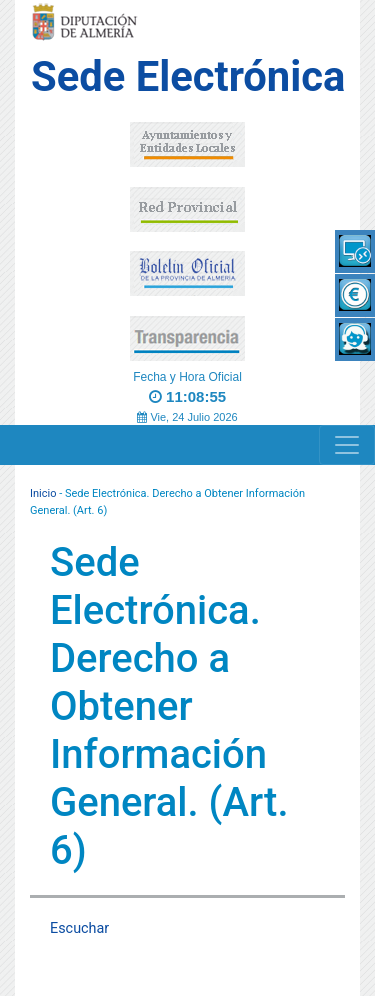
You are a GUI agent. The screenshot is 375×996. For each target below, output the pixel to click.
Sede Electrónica (188, 76)
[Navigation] (347, 445)
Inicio (43, 493)
